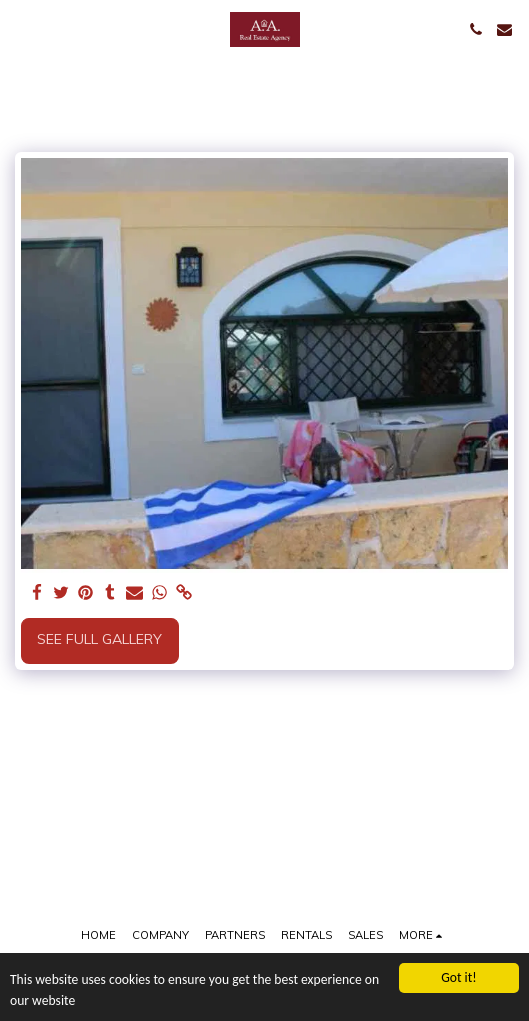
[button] (22, 28)
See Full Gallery (99, 639)
